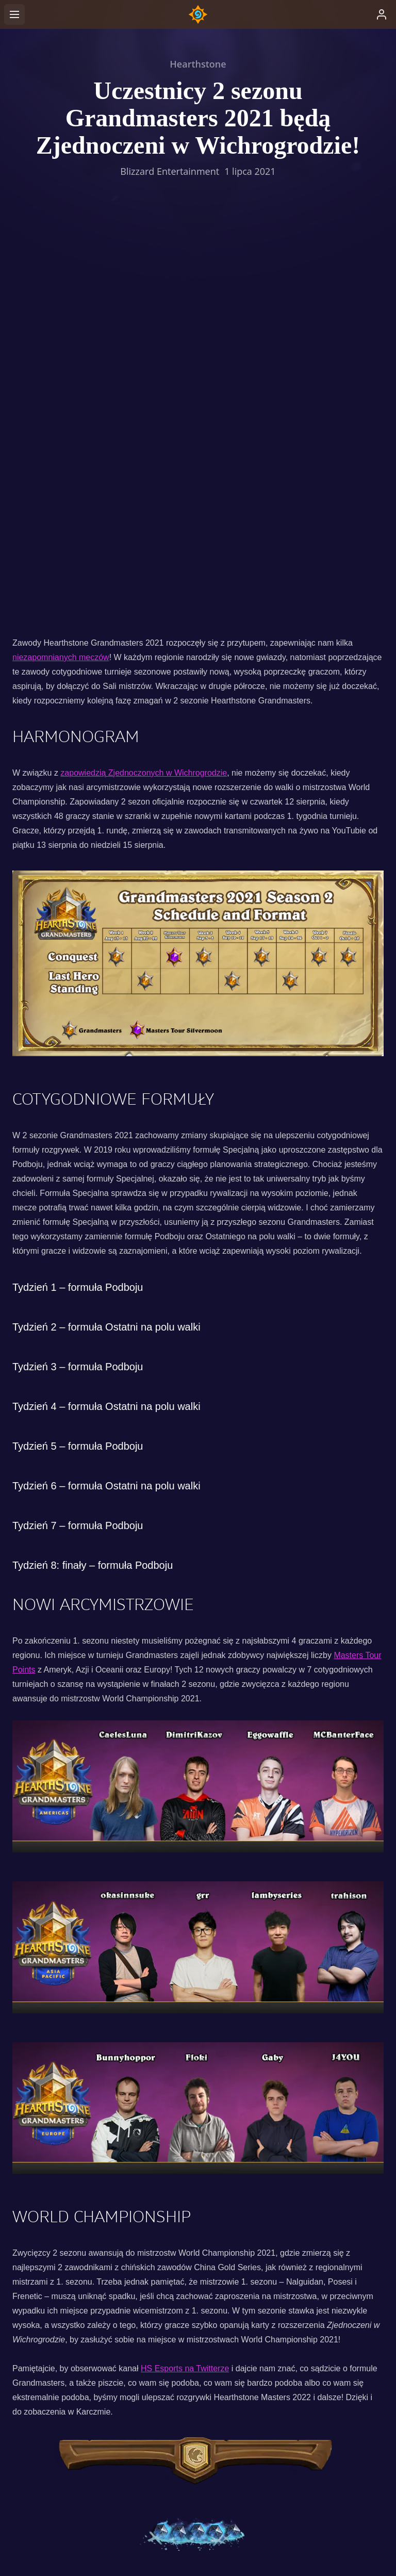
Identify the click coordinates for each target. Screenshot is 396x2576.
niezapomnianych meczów (60, 270)
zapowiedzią (84, 386)
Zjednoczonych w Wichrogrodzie (167, 386)
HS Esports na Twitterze (185, 1981)
